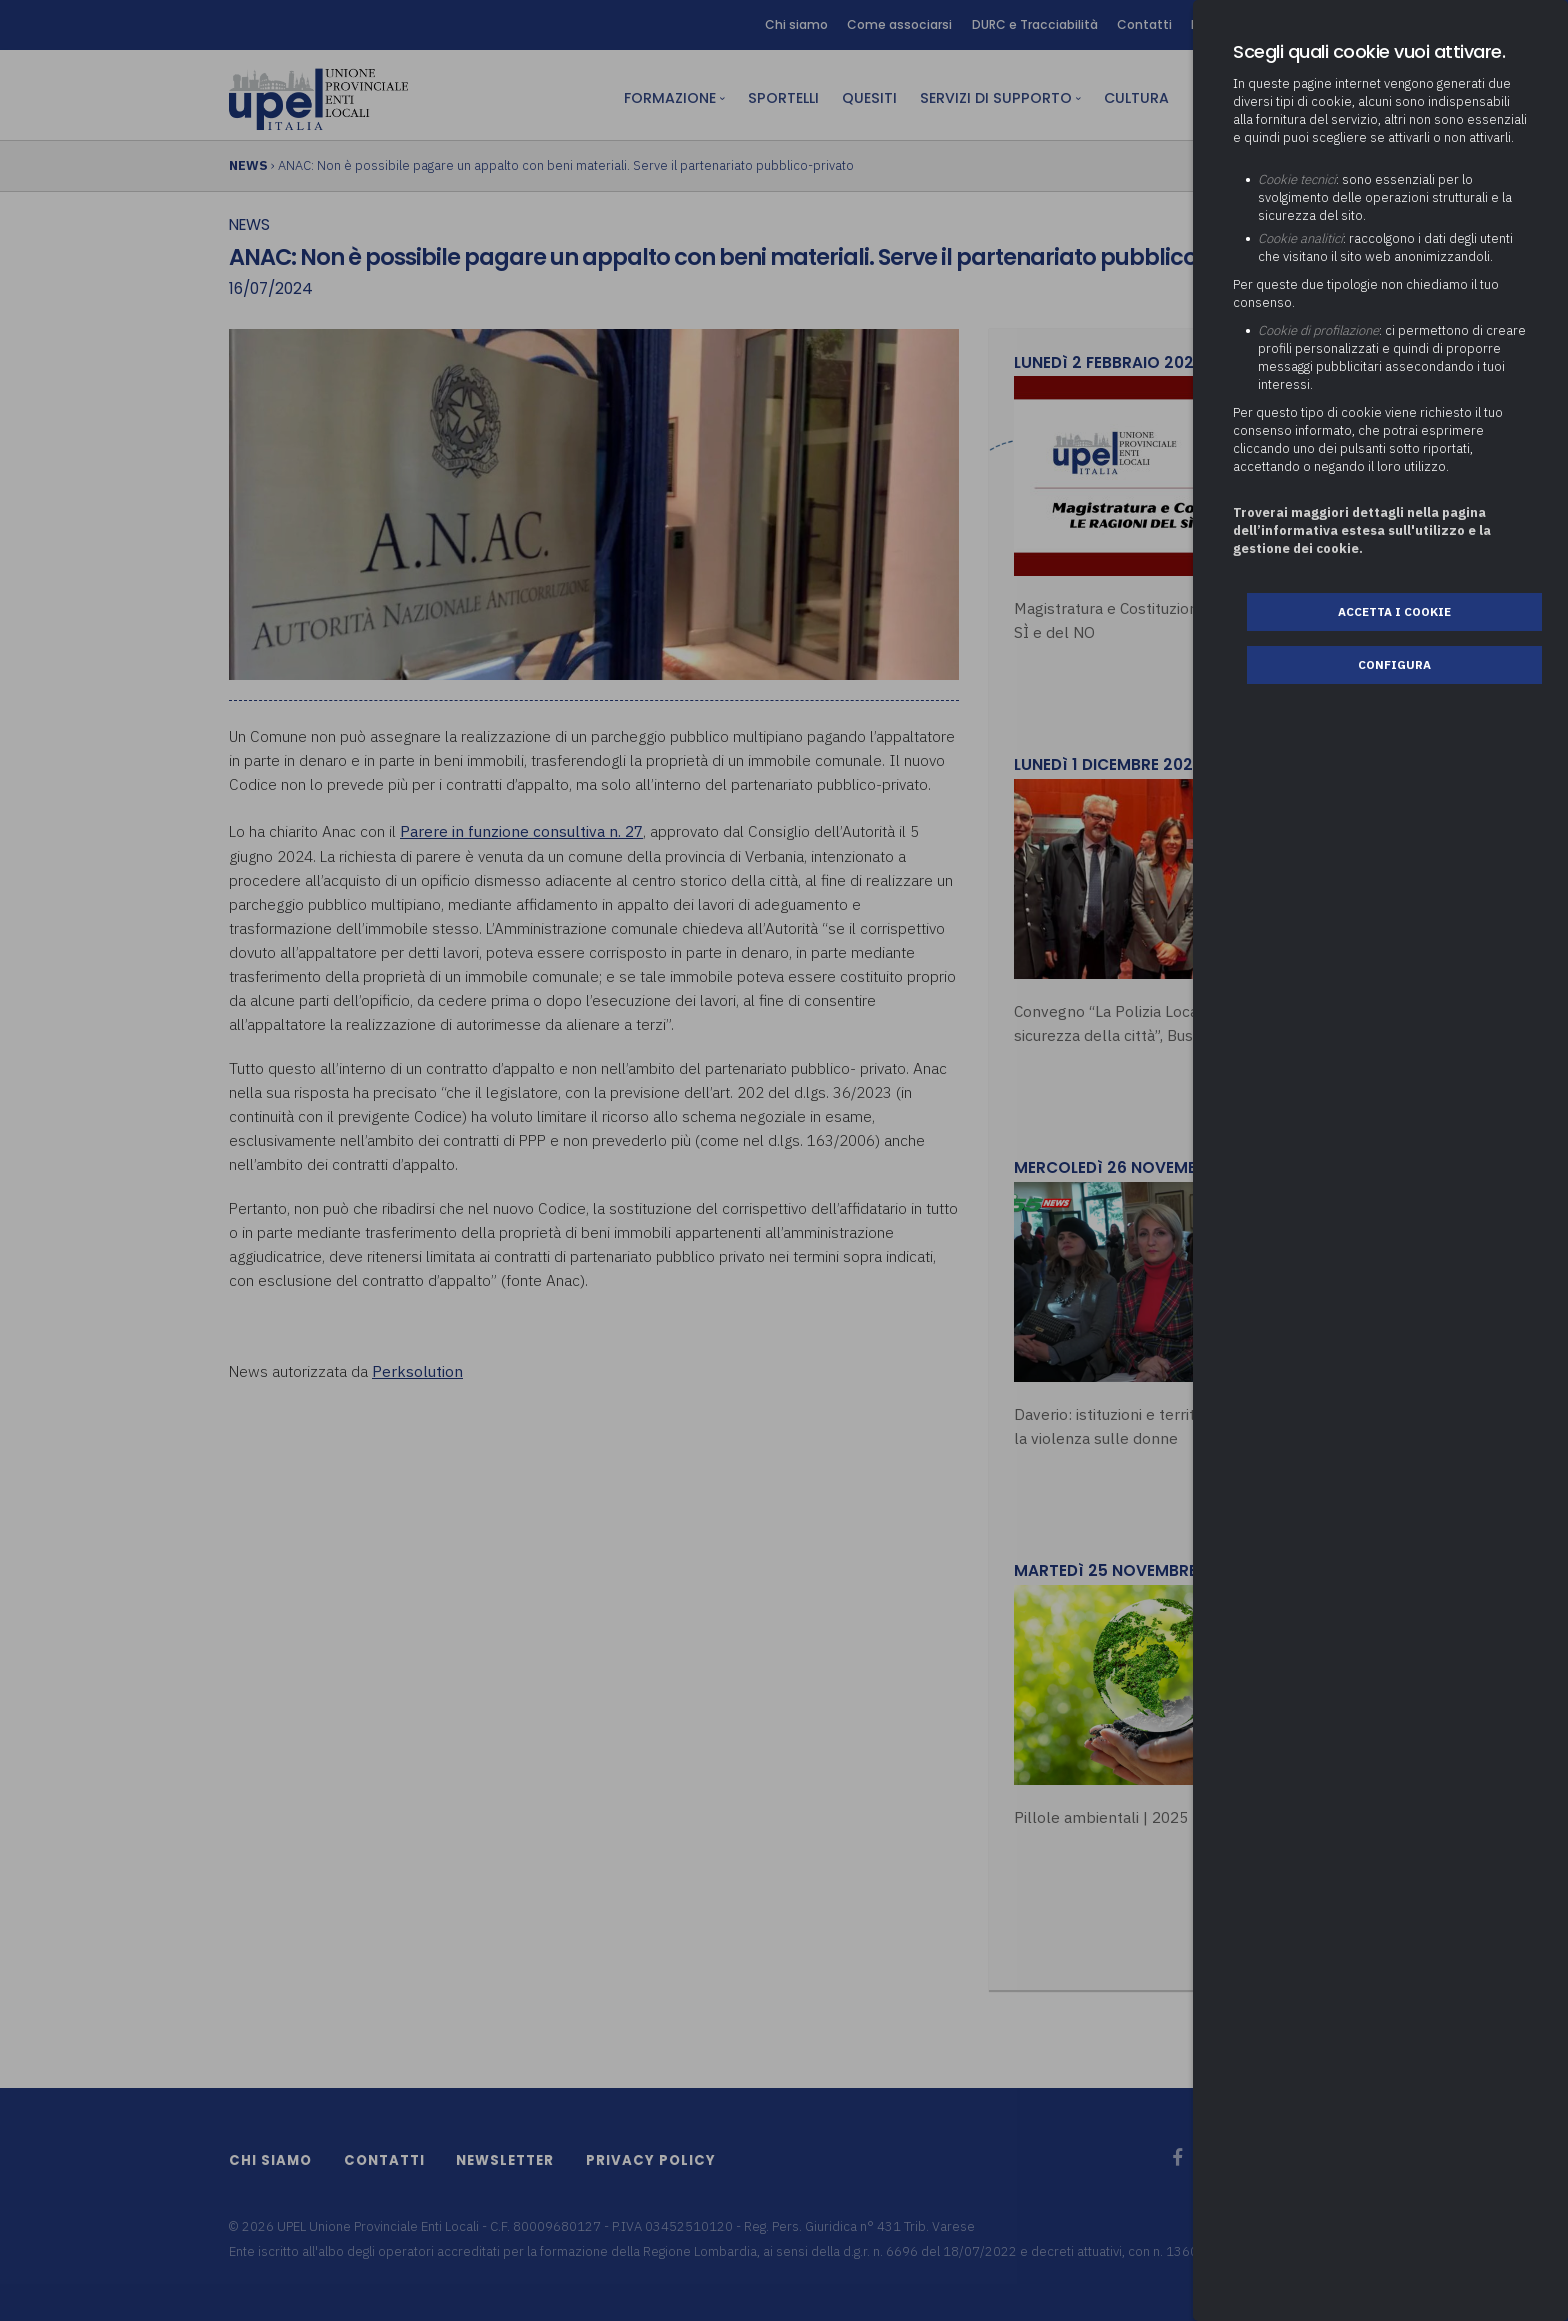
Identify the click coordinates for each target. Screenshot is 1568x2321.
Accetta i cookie (1394, 611)
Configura (1394, 664)
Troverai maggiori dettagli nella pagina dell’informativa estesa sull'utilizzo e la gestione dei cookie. (1362, 530)
